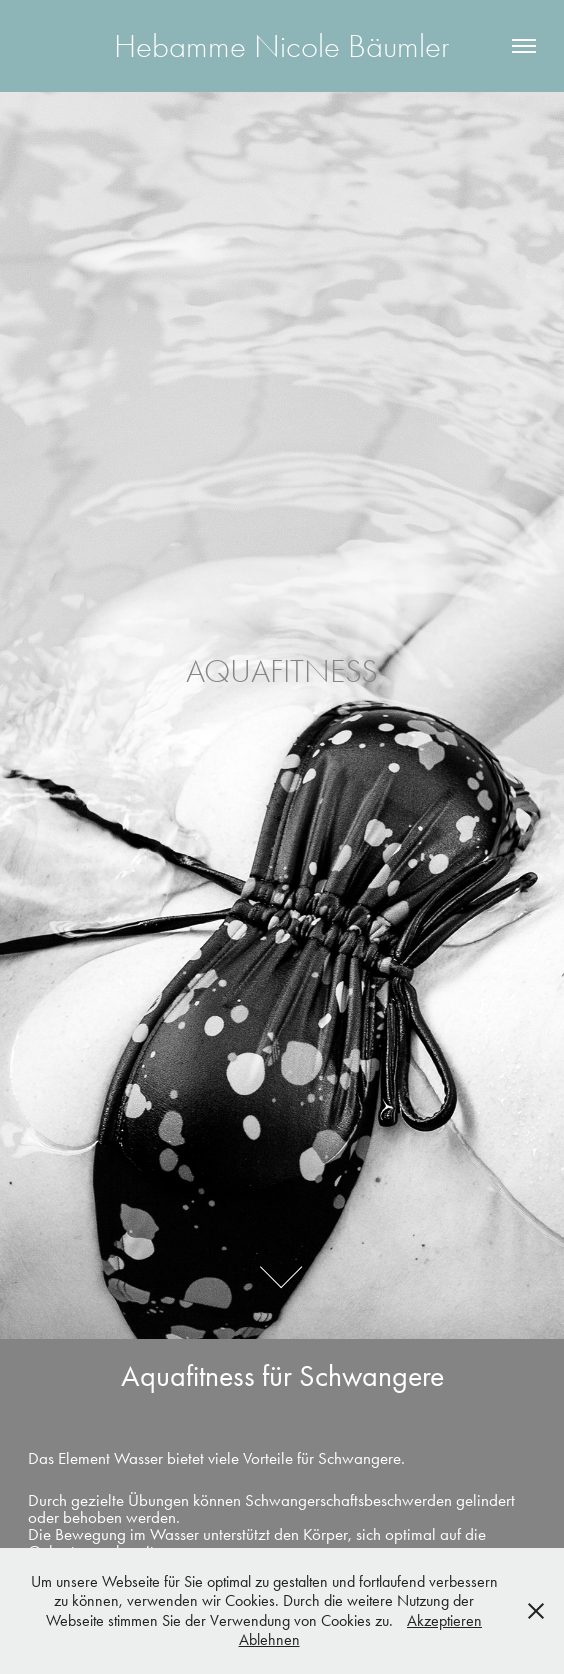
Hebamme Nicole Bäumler (282, 46)
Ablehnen (269, 1639)
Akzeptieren (444, 1620)
